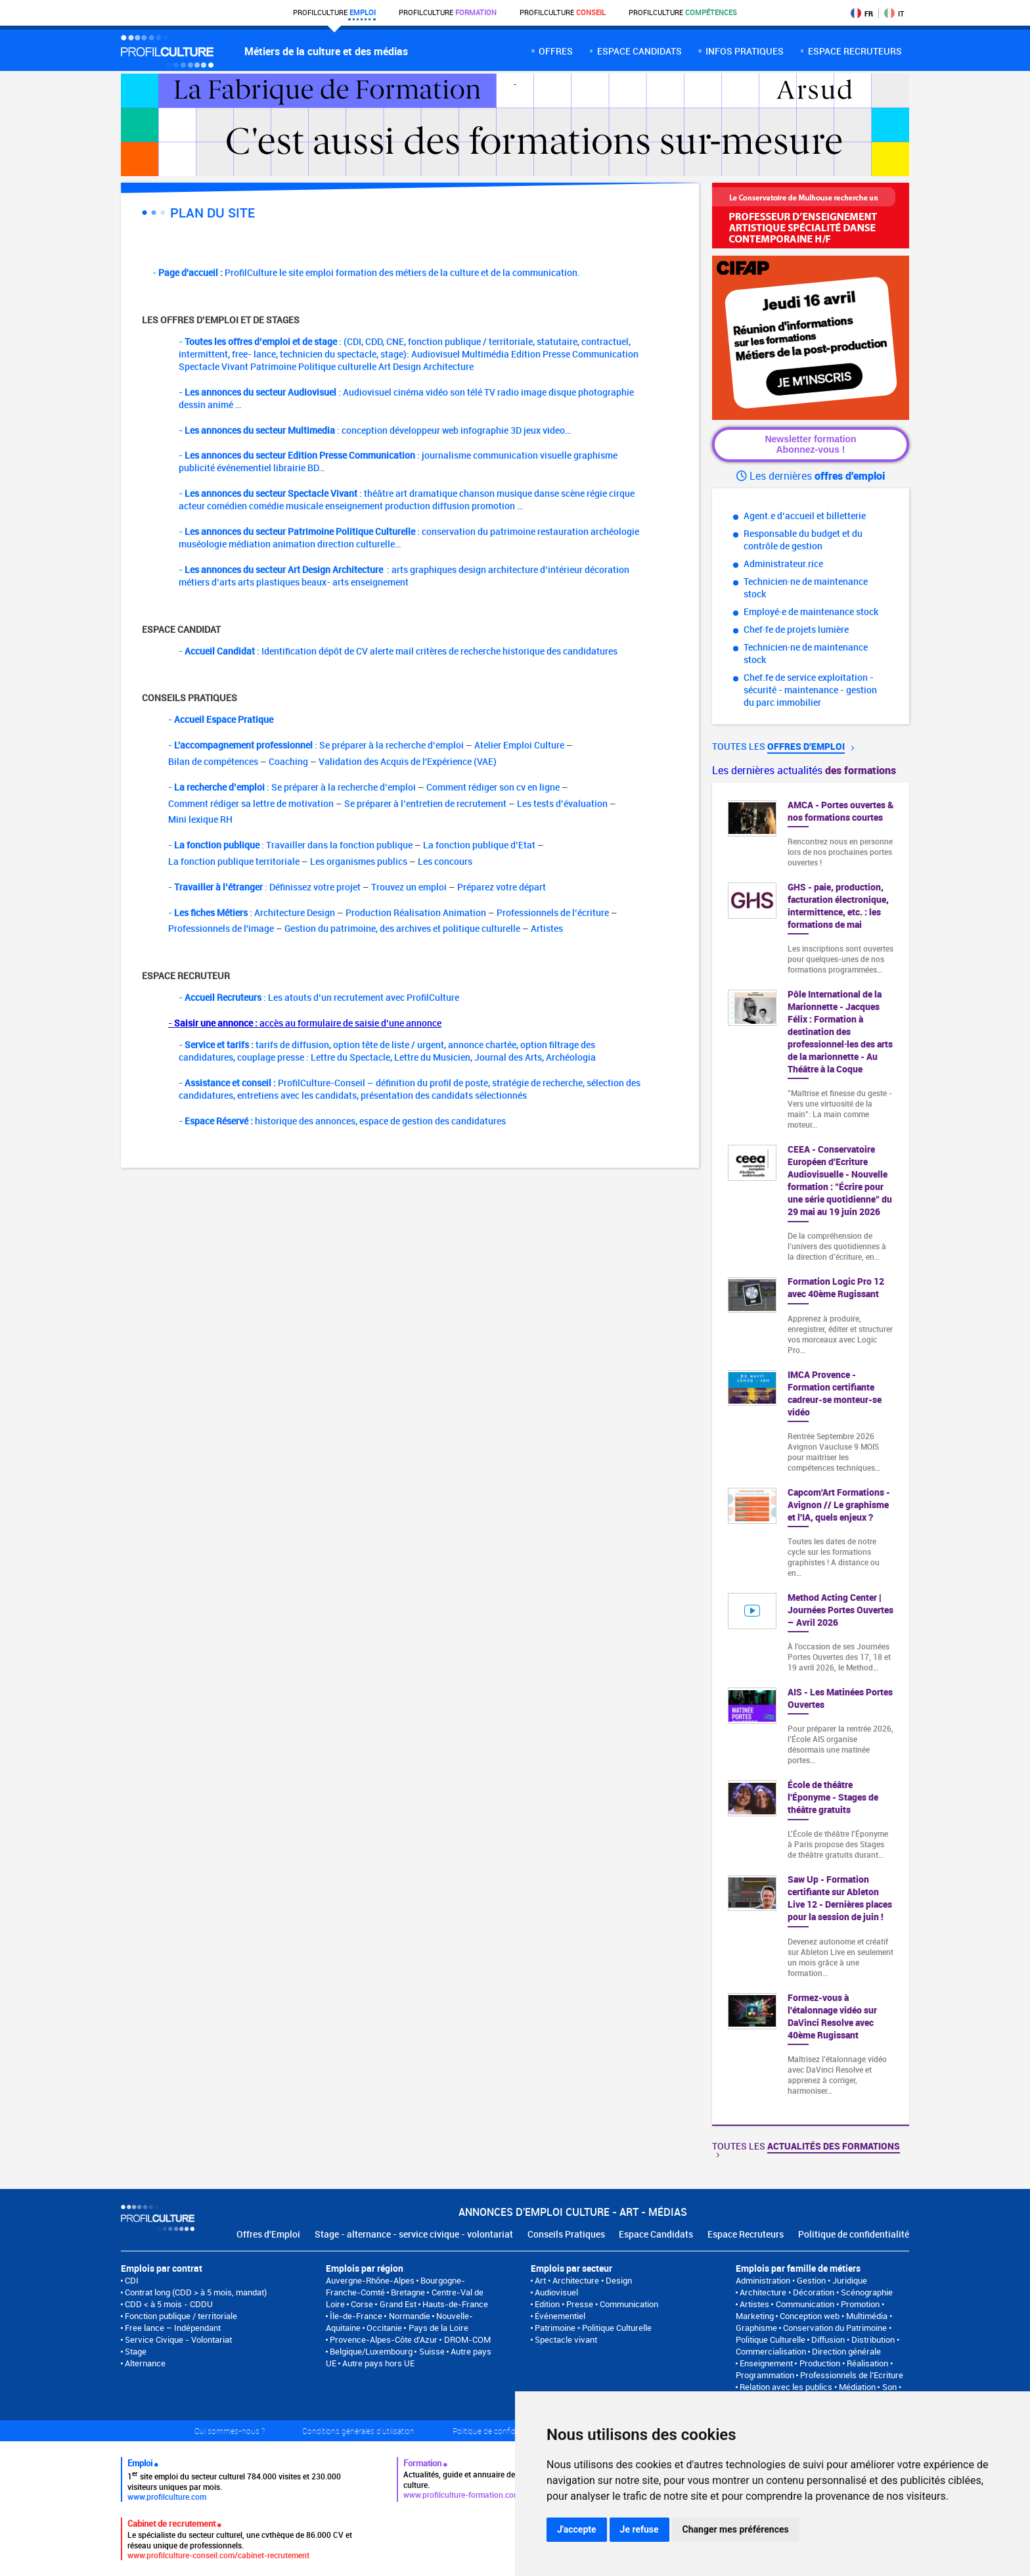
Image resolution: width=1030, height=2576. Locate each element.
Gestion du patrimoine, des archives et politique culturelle (402, 928)
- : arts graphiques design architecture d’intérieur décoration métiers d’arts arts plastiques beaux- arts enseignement (404, 575)
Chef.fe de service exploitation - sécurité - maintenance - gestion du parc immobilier (810, 689)
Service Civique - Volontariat (178, 2339)
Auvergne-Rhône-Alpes (370, 2280)
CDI (132, 2280)
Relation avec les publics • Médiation (808, 2387)
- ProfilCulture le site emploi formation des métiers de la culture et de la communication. (366, 272)
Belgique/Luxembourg (371, 2351)
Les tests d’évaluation (562, 803)
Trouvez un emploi (409, 887)
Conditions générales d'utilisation (358, 2431)
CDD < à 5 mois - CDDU (169, 2304)
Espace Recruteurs (745, 2234)
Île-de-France (356, 2316)
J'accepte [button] (576, 2529)
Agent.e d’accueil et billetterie (805, 515)
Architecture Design (294, 912)
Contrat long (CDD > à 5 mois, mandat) (196, 2292)
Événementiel (560, 2316)
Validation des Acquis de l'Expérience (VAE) (408, 761)
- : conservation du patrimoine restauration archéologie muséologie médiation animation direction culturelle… (409, 537)
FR (862, 13)
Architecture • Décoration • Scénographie (816, 2292)
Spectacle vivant (566, 2339)
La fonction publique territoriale (234, 861)
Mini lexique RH (200, 819)
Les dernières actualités (804, 770)
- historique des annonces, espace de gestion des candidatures (342, 1121)
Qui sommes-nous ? (229, 2431)
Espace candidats (639, 51)
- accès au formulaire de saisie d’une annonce (304, 1023)
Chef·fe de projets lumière (796, 629)
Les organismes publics (358, 861)
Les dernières (810, 476)
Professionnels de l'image (221, 928)
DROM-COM (467, 2339)
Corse (362, 2304)
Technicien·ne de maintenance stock (806, 587)
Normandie (409, 2316)
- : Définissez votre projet (264, 887)
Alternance (145, 2363)
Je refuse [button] (639, 2529)
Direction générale (846, 2351)
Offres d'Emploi (268, 2234)
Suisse (432, 2351)
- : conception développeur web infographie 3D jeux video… (375, 430)
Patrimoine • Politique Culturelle (593, 2328)
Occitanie (384, 2328)
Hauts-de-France (455, 2304)
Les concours (445, 861)
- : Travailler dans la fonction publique (290, 845)
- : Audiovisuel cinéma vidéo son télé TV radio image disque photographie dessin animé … (406, 398)
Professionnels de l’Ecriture (851, 2375)
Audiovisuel (556, 2292)
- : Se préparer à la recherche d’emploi (316, 745)
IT (894, 13)
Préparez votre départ (501, 887)
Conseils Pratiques (566, 2234)
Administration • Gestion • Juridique (801, 2280)
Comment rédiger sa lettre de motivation (251, 803)
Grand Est (398, 2304)
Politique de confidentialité (853, 2234)
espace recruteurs (855, 51)
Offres (556, 51)
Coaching (288, 761)
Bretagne (408, 2292)
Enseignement (766, 2363)
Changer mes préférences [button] (736, 2529)
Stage (135, 2351)
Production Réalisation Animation (416, 912)
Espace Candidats (656, 2234)
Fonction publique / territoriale (181, 2316)
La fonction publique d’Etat (479, 845)
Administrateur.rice (783, 563)
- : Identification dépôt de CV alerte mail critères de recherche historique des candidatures (398, 651)
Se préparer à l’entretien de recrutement (425, 803)
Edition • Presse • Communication (596, 2304)
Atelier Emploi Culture (519, 745)
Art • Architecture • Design (583, 2280)
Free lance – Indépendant (173, 2328)
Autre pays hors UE (378, 2363)
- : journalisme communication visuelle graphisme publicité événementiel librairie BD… (398, 461)
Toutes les (783, 746)
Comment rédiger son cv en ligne (493, 787)
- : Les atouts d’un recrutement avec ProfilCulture (319, 997)
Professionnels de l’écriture (553, 912)
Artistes (547, 928)
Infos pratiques (744, 51)
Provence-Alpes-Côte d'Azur (383, 2339)
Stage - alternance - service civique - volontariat (414, 2234)
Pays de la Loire (438, 2328)
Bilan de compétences (213, 761)
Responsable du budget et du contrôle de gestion (803, 539)
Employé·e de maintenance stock (811, 611)
